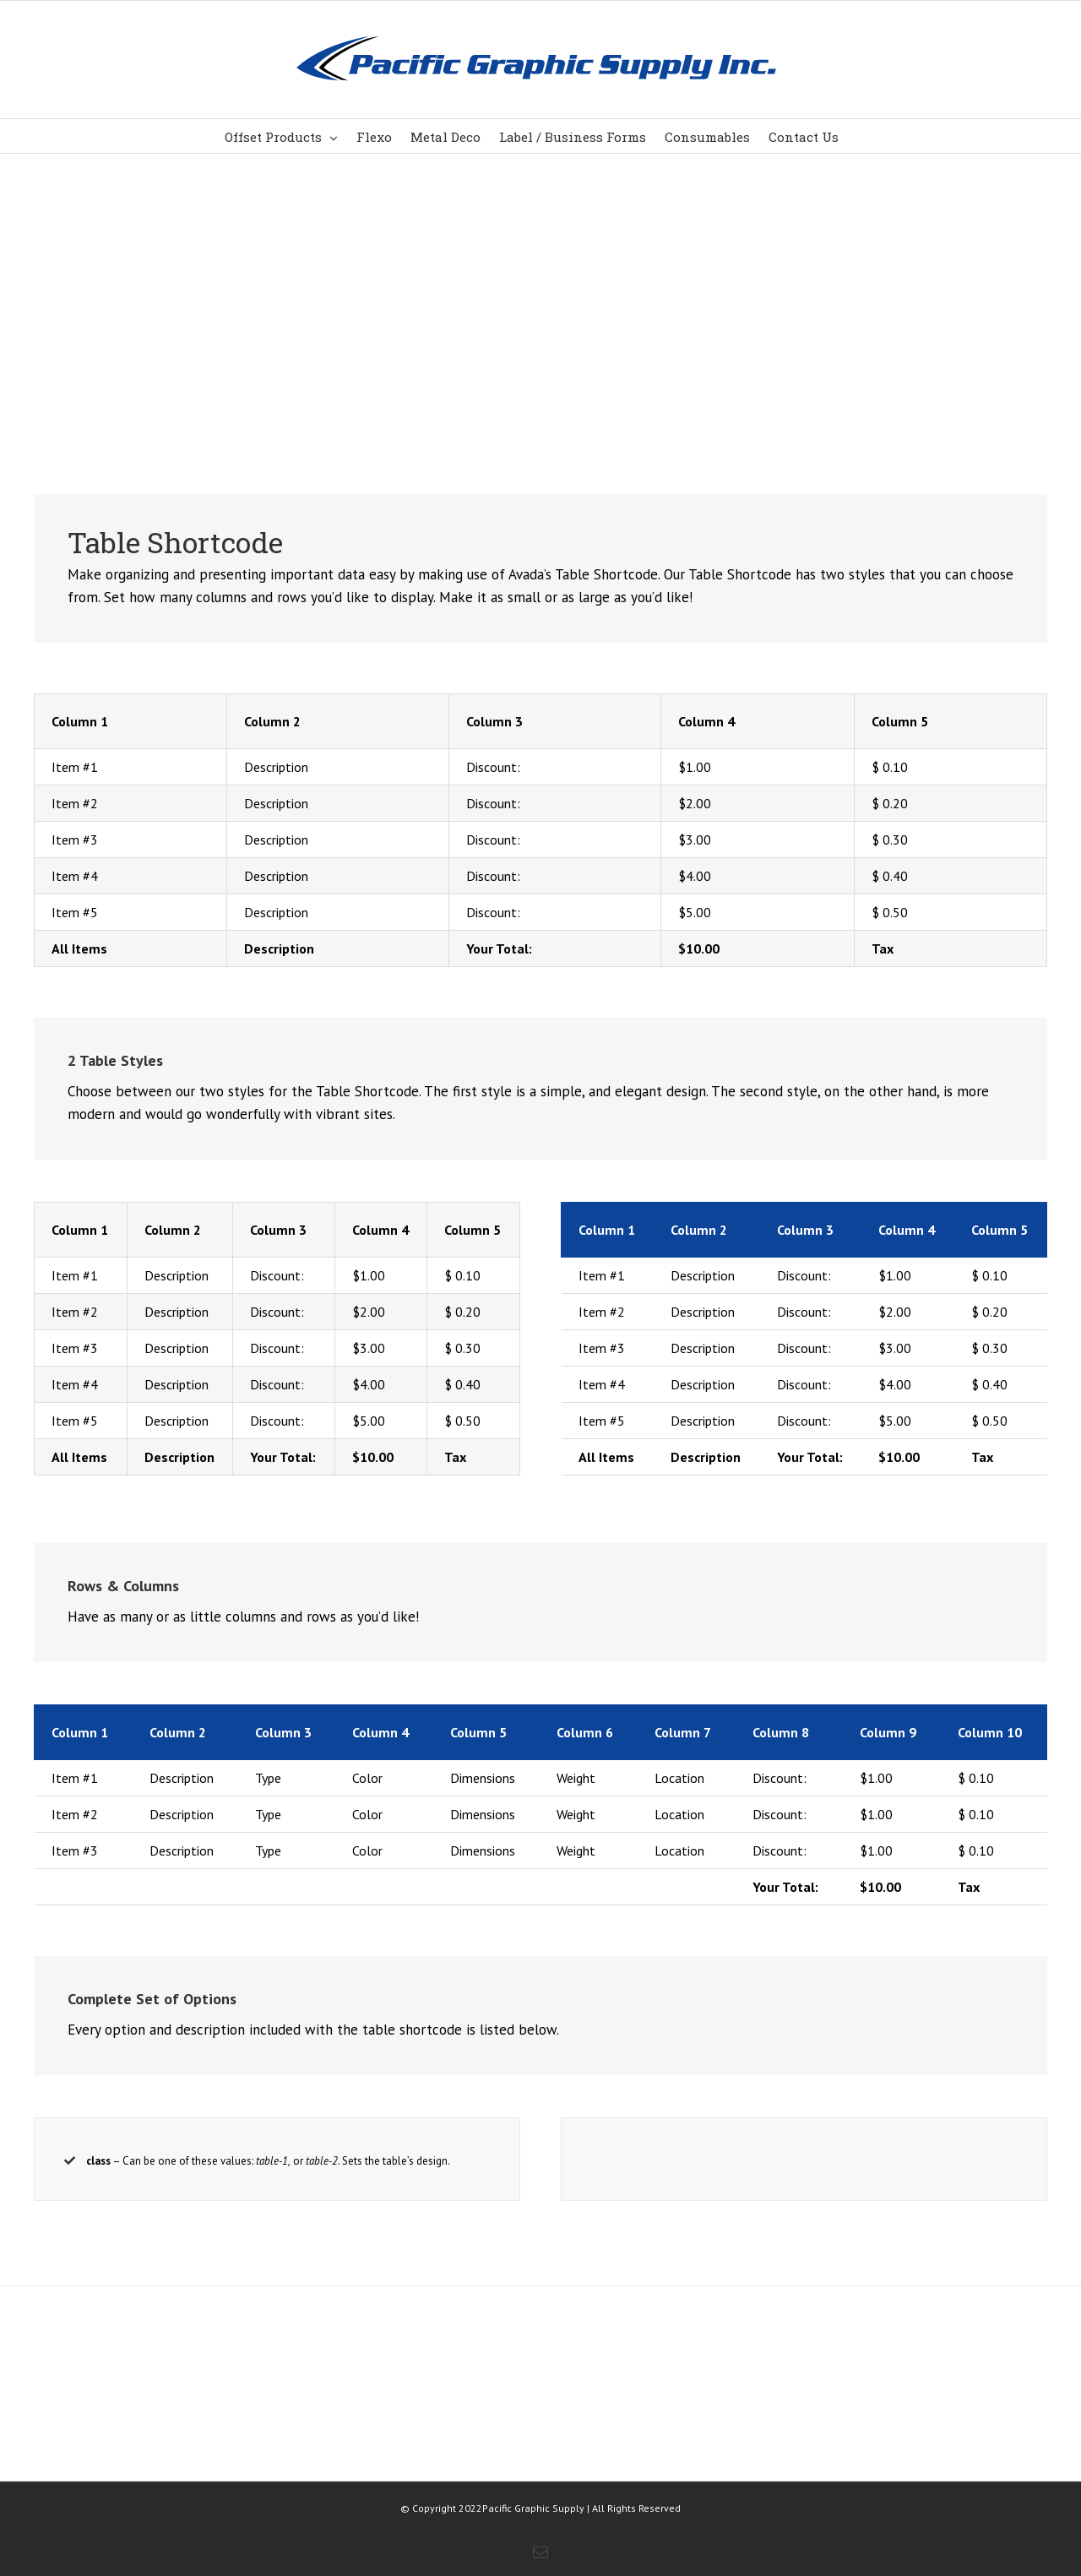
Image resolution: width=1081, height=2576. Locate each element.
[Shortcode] (540, 211)
